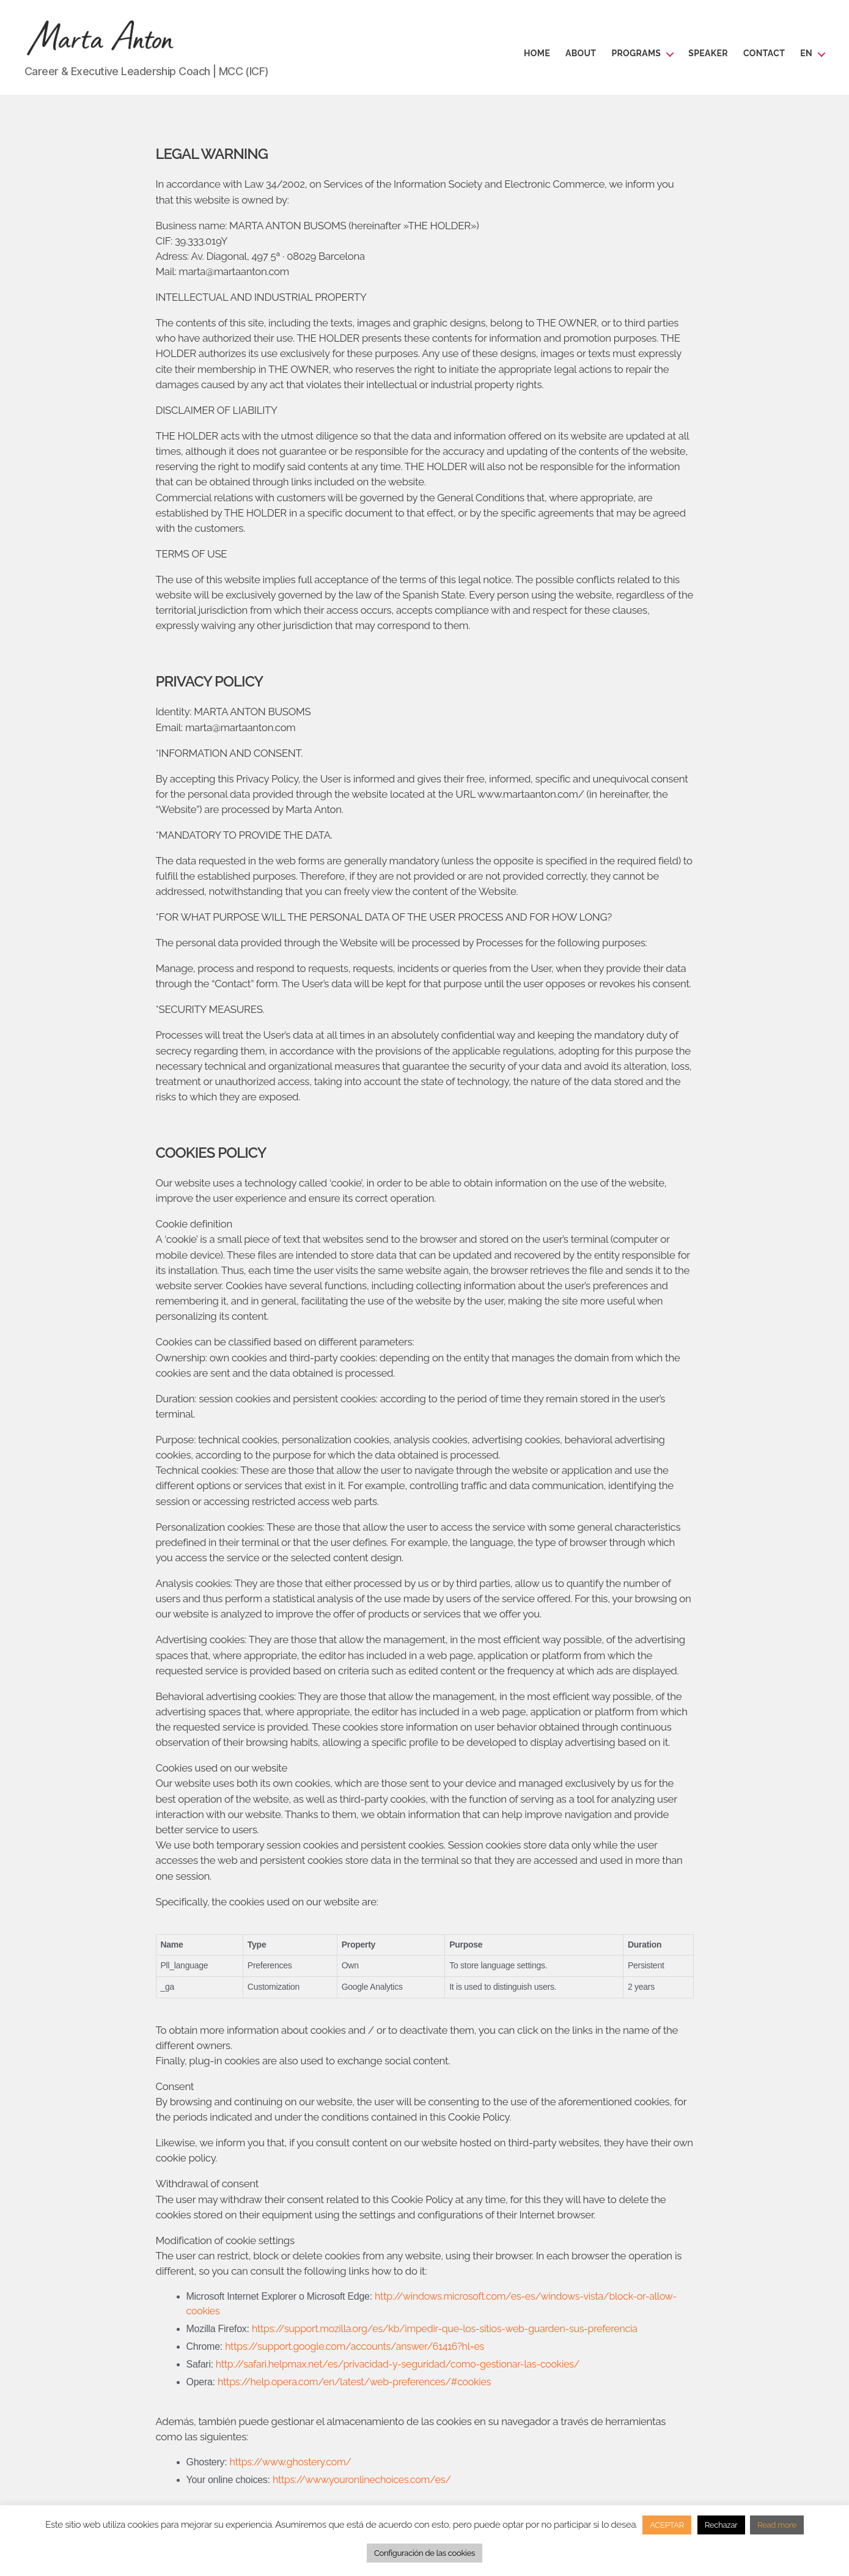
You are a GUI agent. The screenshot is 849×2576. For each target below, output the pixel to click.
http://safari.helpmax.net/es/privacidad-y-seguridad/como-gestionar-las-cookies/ (396, 2364)
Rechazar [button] (721, 2525)
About (580, 53)
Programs (636, 53)
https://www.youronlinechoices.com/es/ (362, 2480)
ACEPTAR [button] (667, 2525)
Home (537, 53)
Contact (764, 53)
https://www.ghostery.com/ (290, 2462)
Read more (776, 2525)
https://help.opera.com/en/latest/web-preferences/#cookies (354, 2382)
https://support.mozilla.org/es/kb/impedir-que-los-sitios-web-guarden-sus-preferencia (445, 2329)
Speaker (708, 53)
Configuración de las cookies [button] (424, 2553)
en (806, 53)
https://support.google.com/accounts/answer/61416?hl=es (354, 2346)
